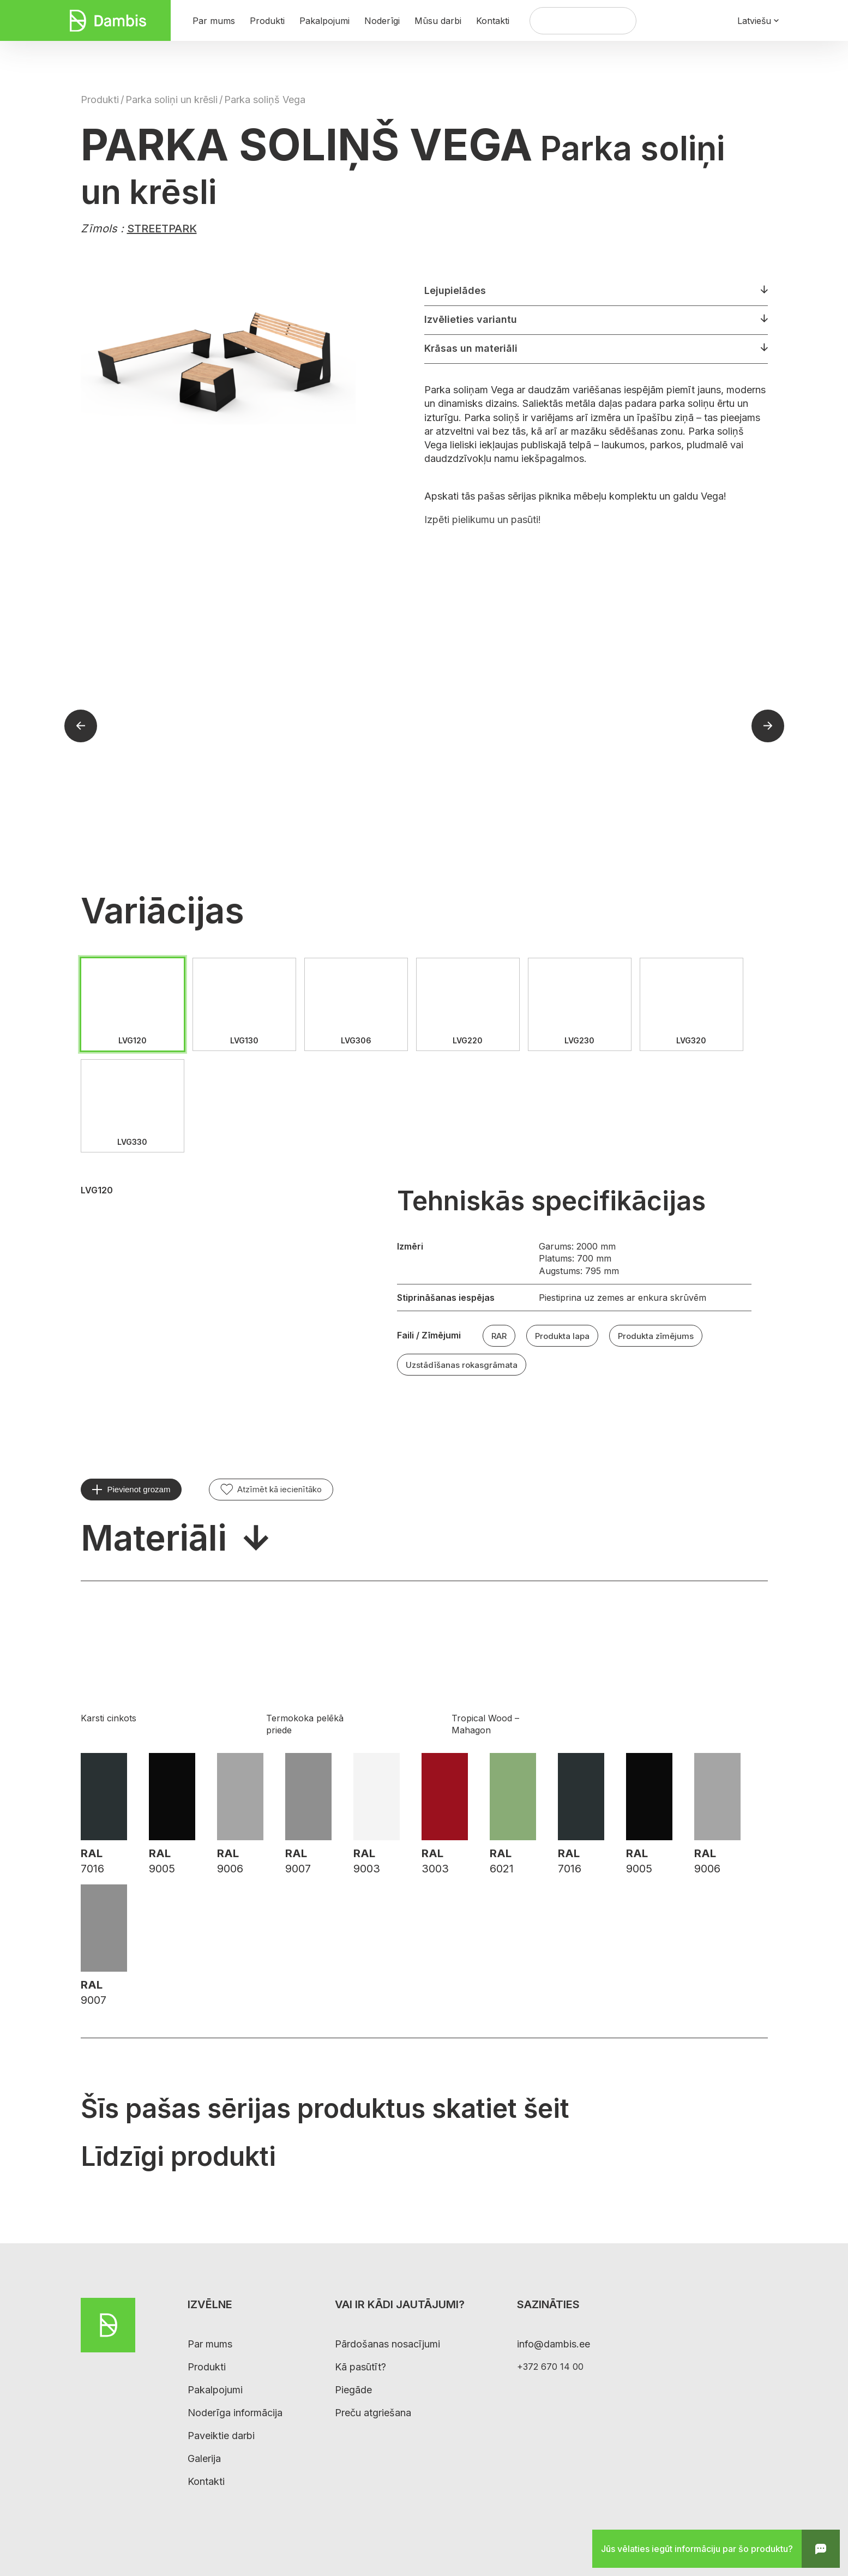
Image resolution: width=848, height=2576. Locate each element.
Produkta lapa (562, 1336)
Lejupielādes (455, 290)
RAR (499, 1336)
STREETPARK (162, 228)
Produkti (100, 99)
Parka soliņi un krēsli (171, 99)
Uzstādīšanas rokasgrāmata (462, 1365)
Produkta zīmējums (656, 1336)
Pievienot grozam (139, 1489)
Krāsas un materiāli (471, 348)
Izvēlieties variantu (470, 319)
